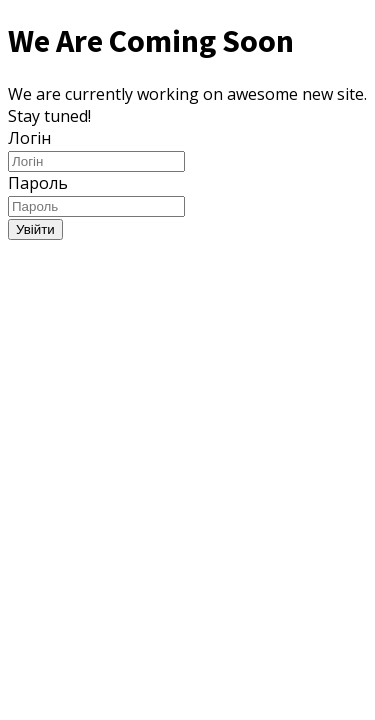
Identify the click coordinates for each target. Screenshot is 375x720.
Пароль (38, 183)
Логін (29, 138)
